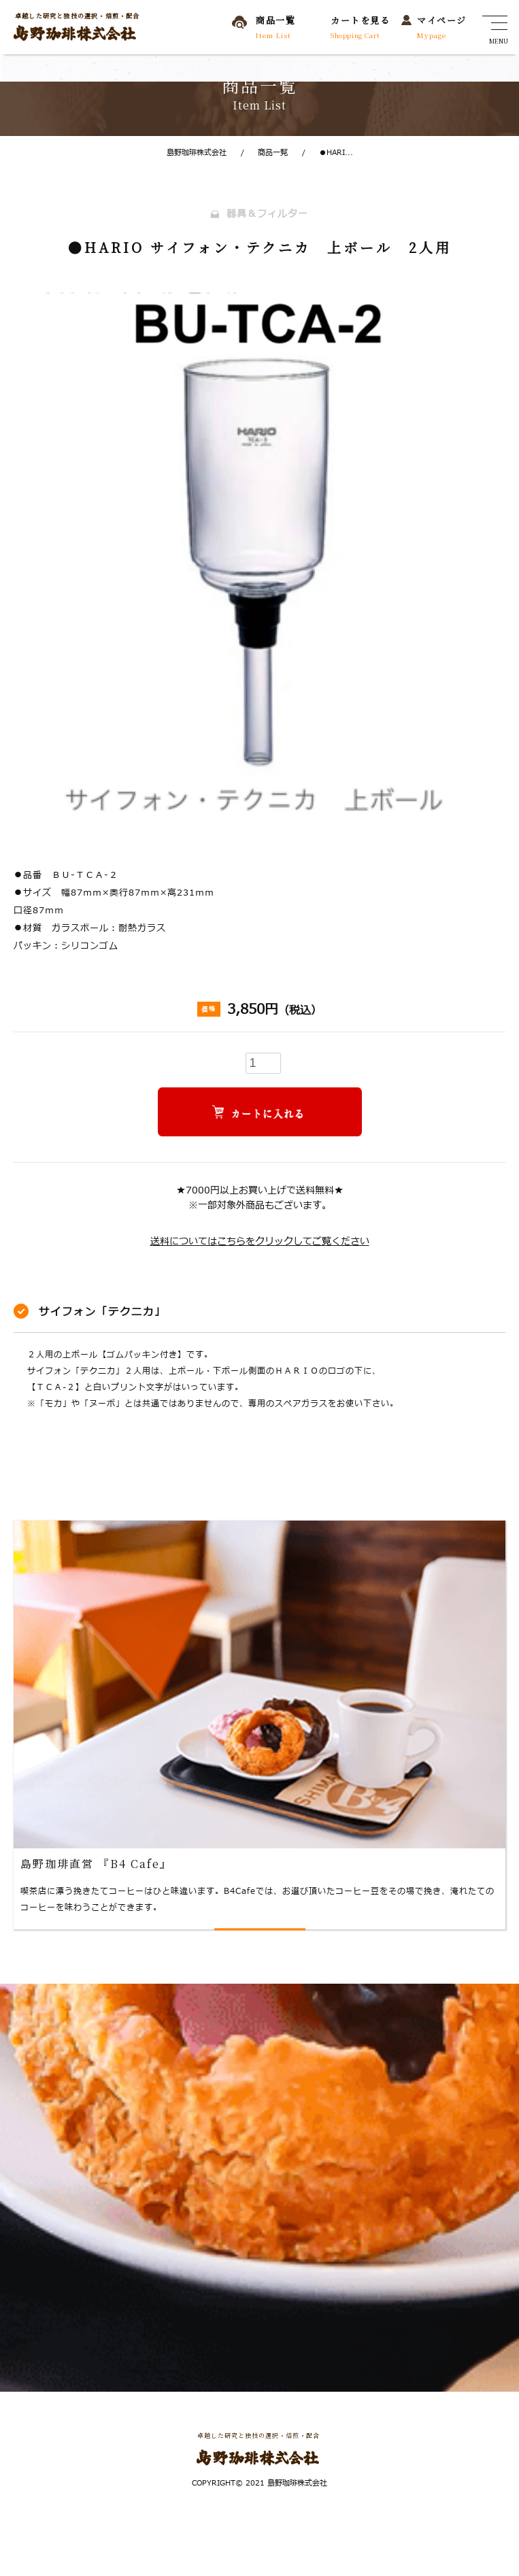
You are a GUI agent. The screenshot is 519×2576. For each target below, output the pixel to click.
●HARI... (327, 152)
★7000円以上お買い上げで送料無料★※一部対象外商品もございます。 (260, 1198)
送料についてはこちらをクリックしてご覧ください (259, 1241)
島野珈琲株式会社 (197, 152)
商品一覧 (264, 152)
